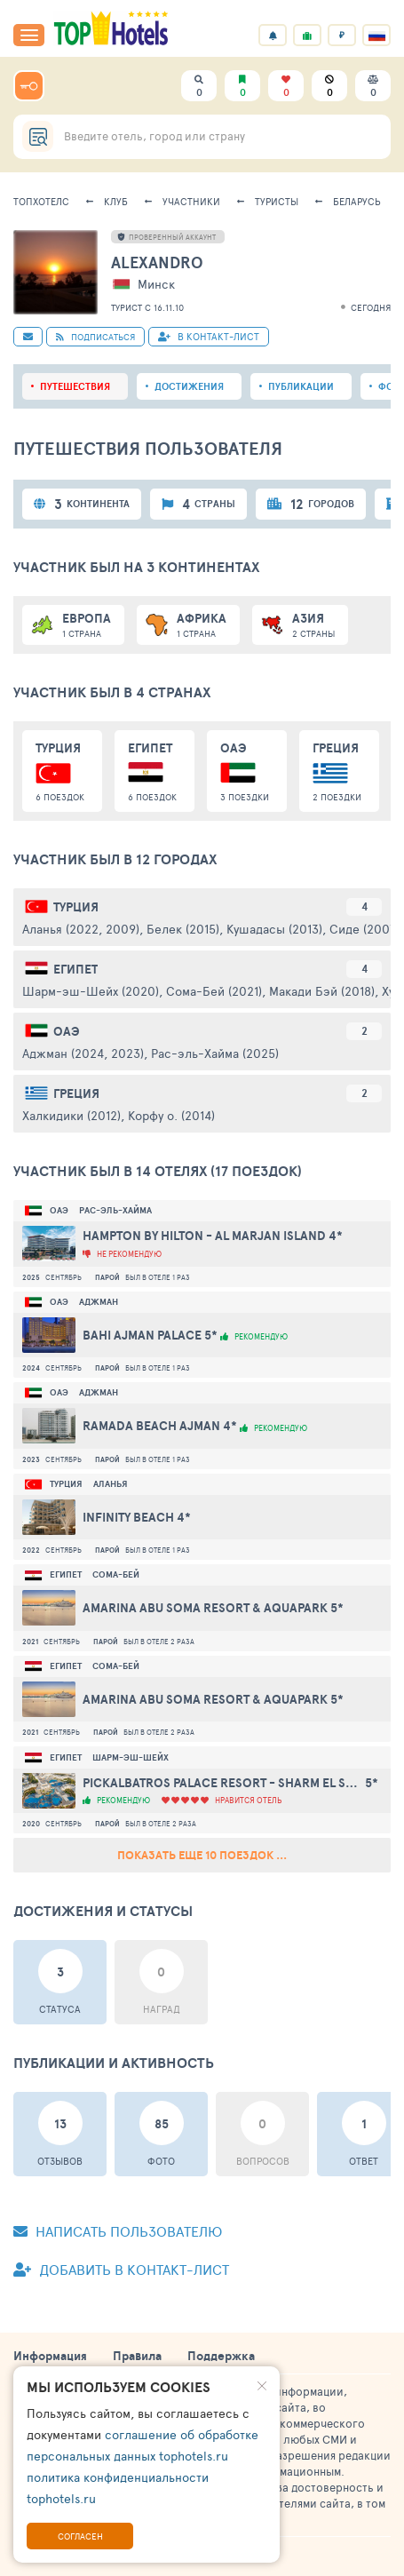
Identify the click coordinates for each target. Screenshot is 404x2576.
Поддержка (221, 2356)
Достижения (189, 386)
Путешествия (75, 386)
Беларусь (357, 201)
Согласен (80, 2536)
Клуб (116, 201)
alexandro (157, 262)
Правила (137, 2356)
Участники (191, 201)
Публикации (301, 386)
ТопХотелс (41, 201)
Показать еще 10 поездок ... (202, 1855)
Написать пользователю (117, 2231)
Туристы (276, 201)
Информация (50, 2356)
